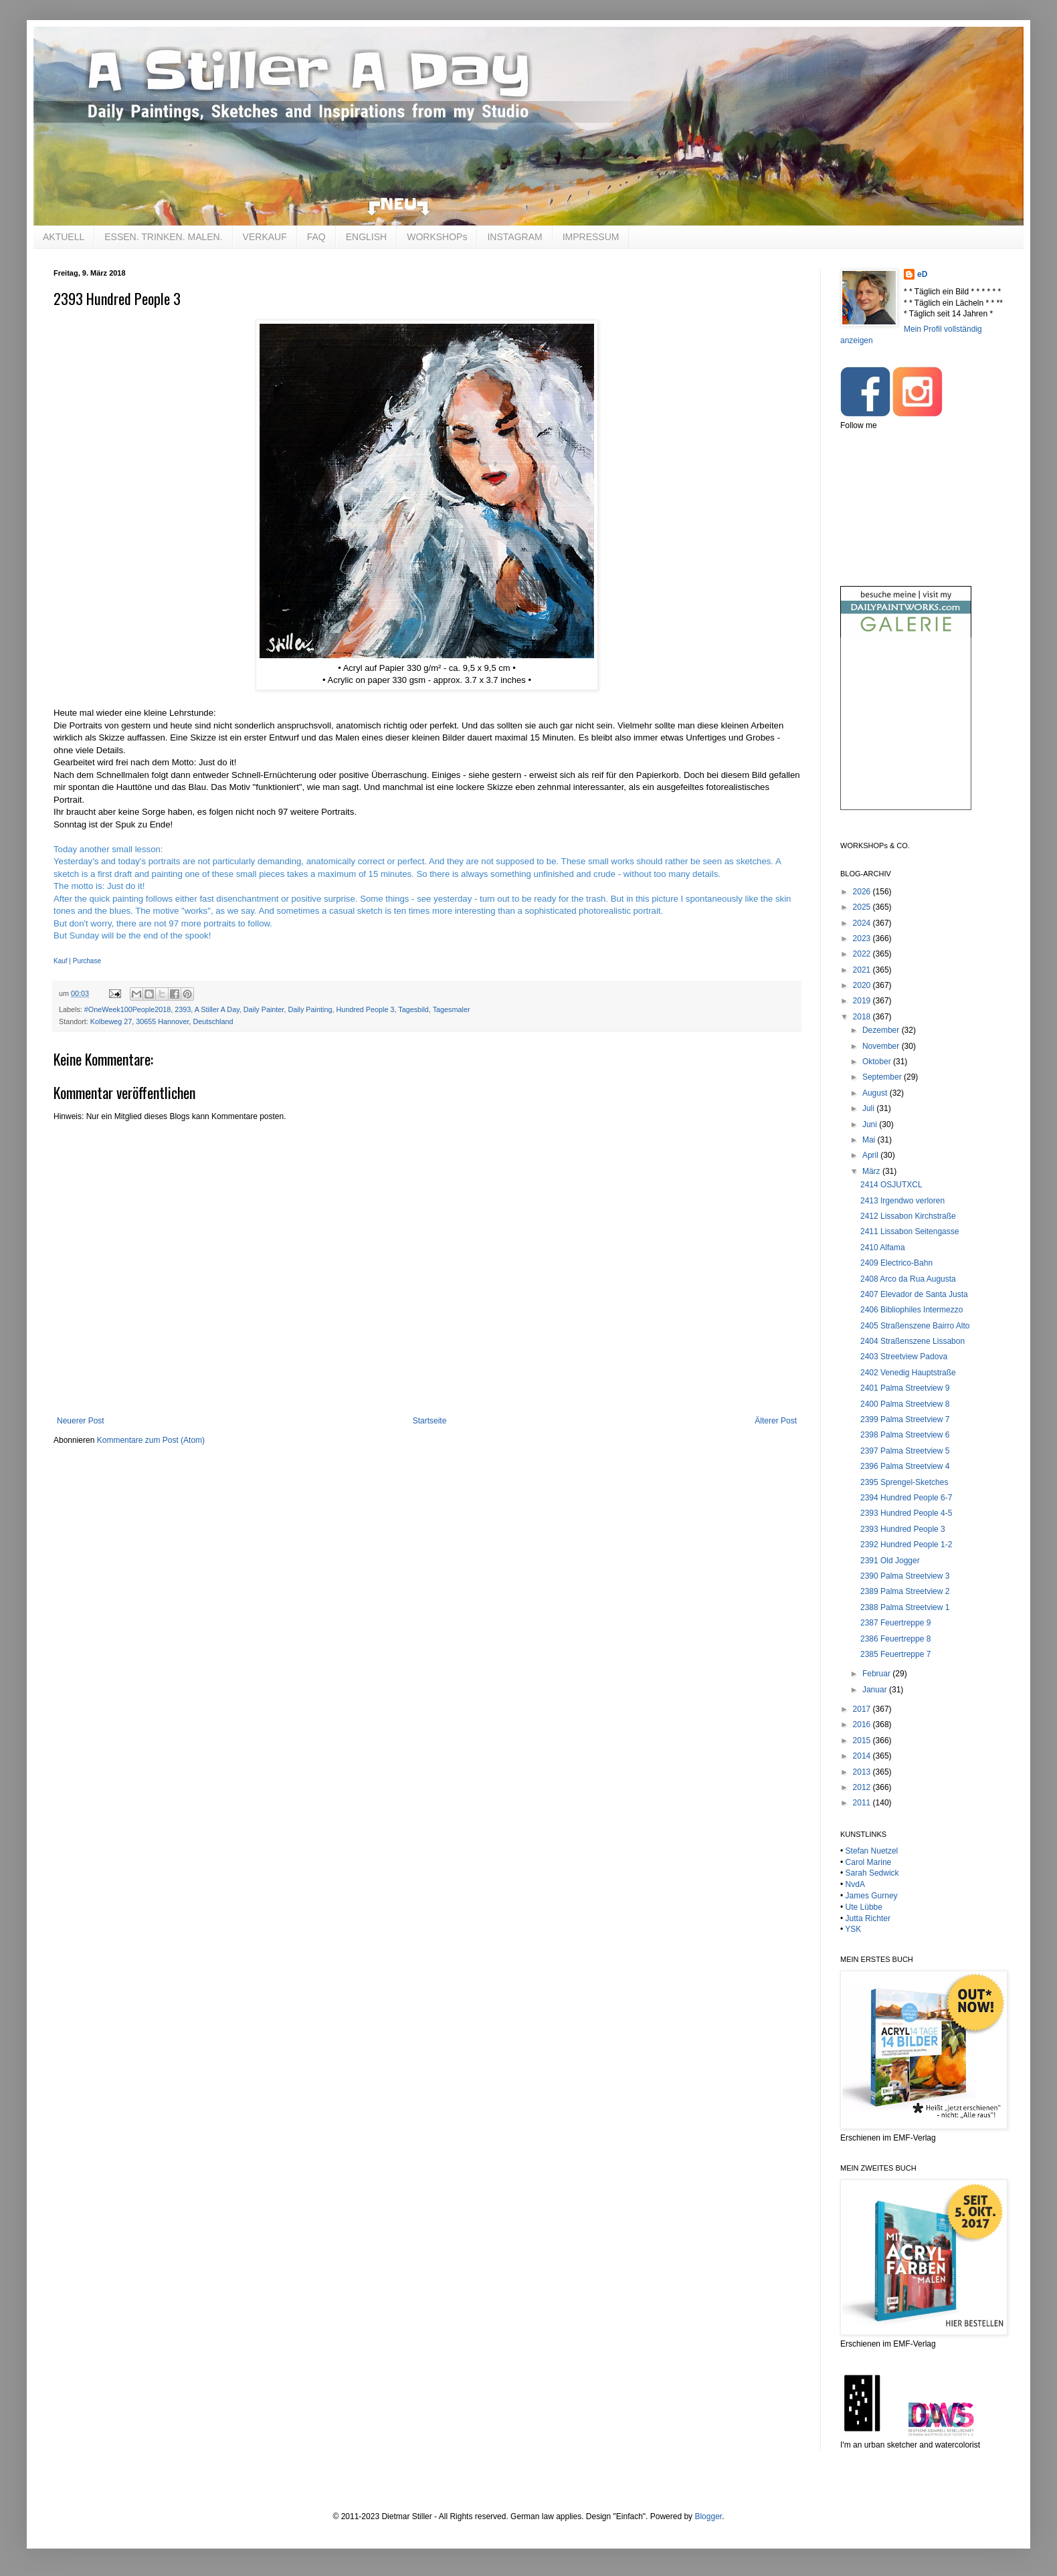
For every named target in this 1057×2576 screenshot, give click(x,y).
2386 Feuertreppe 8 (895, 1639)
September (883, 1077)
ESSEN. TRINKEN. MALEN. (163, 236)
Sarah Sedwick (872, 1873)
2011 (863, 1802)
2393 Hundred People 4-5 (906, 1513)
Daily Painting (310, 1009)
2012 (863, 1787)
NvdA (855, 1884)
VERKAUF (265, 236)
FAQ (316, 236)
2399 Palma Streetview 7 (904, 1419)
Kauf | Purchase (77, 961)
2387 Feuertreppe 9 (895, 1622)
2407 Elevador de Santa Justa (914, 1294)
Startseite (430, 1420)
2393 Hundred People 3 (902, 1529)
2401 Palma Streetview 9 (904, 1388)
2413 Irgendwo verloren (902, 1200)
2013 (863, 1772)
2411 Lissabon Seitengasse (909, 1231)
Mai (870, 1140)
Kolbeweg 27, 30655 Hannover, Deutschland (161, 1021)
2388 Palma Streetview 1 (904, 1607)
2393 (183, 1009)
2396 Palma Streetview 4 (904, 1466)
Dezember (882, 1030)
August (876, 1093)
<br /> (906, 735)
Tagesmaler (451, 1009)
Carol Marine (869, 1862)
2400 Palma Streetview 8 (904, 1404)
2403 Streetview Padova (903, 1356)
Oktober (877, 1061)
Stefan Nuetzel (872, 1851)
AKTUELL (63, 236)
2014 (863, 1756)
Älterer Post (776, 1420)
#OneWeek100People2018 (127, 1009)
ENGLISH (366, 236)
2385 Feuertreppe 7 (895, 1654)
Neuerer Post (80, 1420)
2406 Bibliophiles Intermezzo (911, 1309)
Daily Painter (264, 1009)
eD (922, 274)
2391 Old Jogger (890, 1560)
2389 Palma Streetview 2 (904, 1591)
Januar (875, 1689)
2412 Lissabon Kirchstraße (908, 1216)
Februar (877, 1673)
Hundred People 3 (365, 1009)
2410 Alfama (882, 1247)
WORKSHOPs (437, 236)
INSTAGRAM (514, 236)
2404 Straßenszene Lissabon (912, 1341)
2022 (863, 954)
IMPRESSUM (591, 236)
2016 (863, 1724)
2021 (863, 970)
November (882, 1046)
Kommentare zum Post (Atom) (151, 1440)
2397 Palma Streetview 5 (904, 1451)
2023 (863, 938)
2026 (863, 891)
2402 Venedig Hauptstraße (908, 1372)
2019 (863, 1000)
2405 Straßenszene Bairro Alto (914, 1325)
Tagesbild (413, 1009)
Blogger (708, 2516)
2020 (863, 985)
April (871, 1155)
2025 (863, 907)
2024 (863, 923)
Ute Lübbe (864, 1907)
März (872, 1171)
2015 (863, 1740)
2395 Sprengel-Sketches (904, 1482)
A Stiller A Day (217, 1009)
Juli (869, 1108)
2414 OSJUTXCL (891, 1184)
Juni (870, 1124)
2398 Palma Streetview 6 (904, 1435)
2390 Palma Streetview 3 (904, 1576)
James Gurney (872, 1895)
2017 (863, 1709)
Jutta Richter (868, 1918)
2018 (863, 1016)
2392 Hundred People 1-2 (906, 1544)
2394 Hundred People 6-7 (906, 1497)
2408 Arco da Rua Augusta (908, 1279)
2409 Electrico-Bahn (896, 1263)
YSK (853, 1929)
